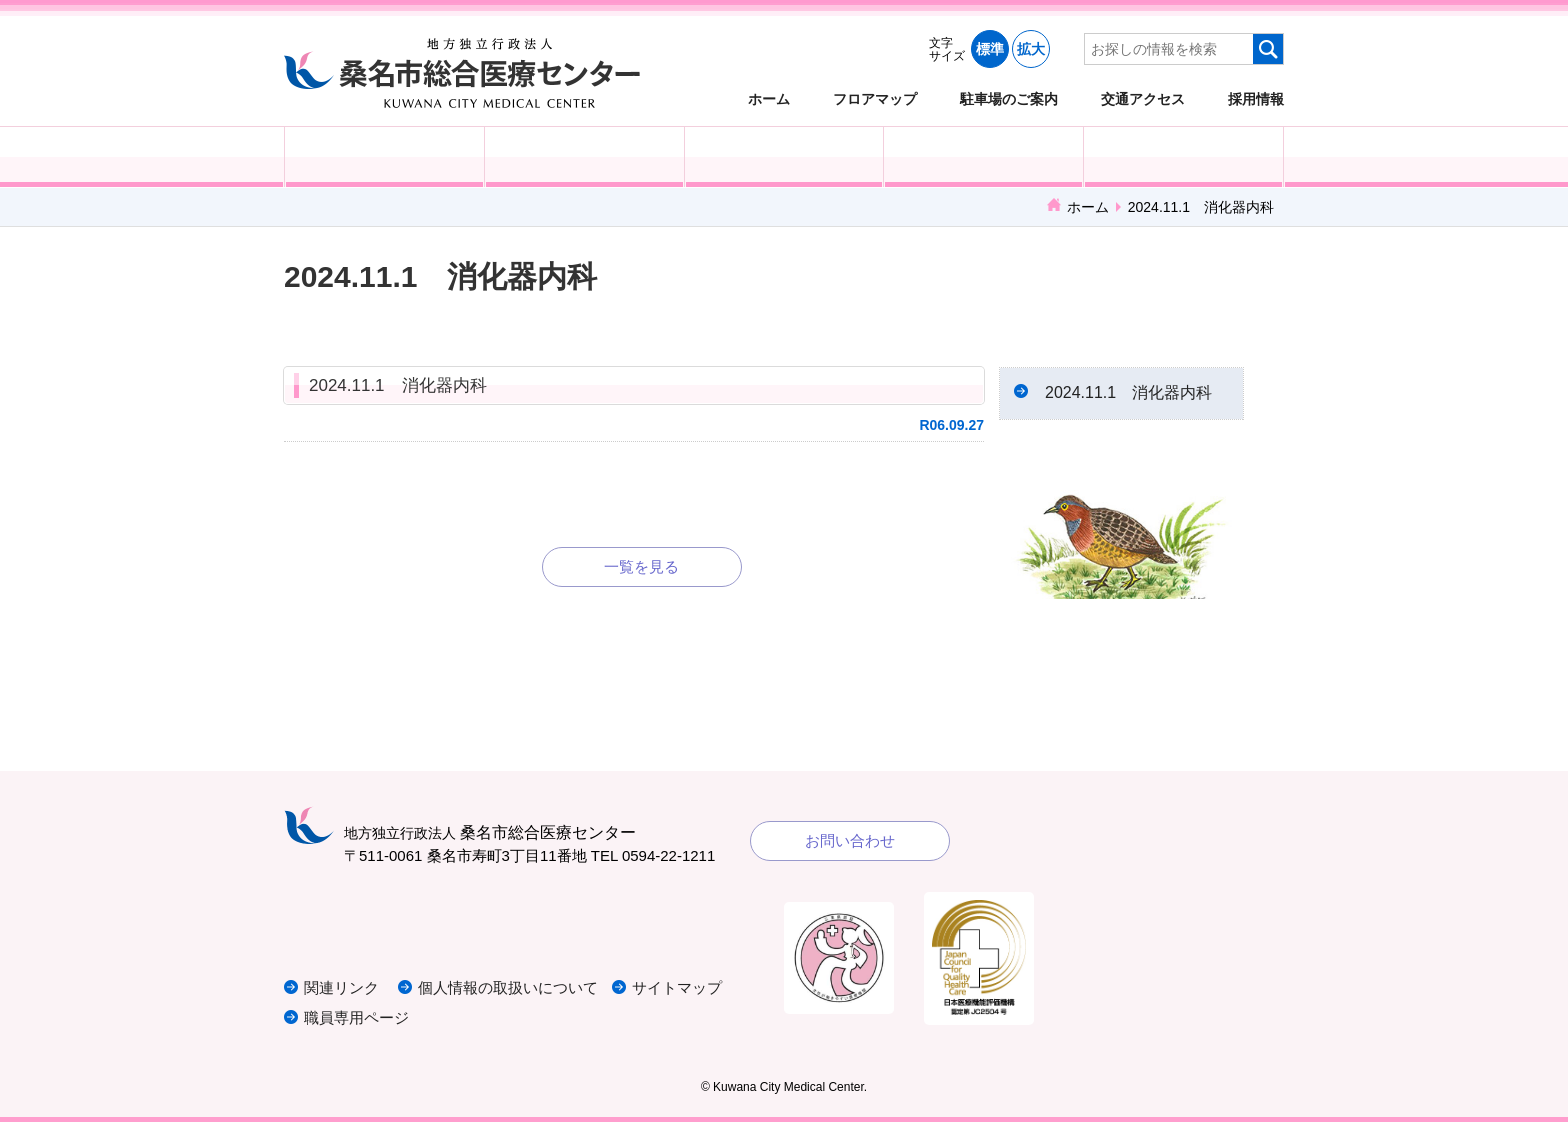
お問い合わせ (850, 840)
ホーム (769, 98)
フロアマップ (875, 98)
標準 (990, 49)
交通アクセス (1143, 98)
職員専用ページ (356, 1017)
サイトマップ (677, 987)
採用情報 (1256, 98)
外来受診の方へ (384, 157)
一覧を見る (641, 566)
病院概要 (1183, 157)
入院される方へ (584, 157)
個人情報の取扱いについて (508, 987)
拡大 (1031, 49)
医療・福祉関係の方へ (784, 157)
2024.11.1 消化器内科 (398, 385)
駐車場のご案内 (1009, 98)
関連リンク (341, 987)
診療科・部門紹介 (983, 157)
